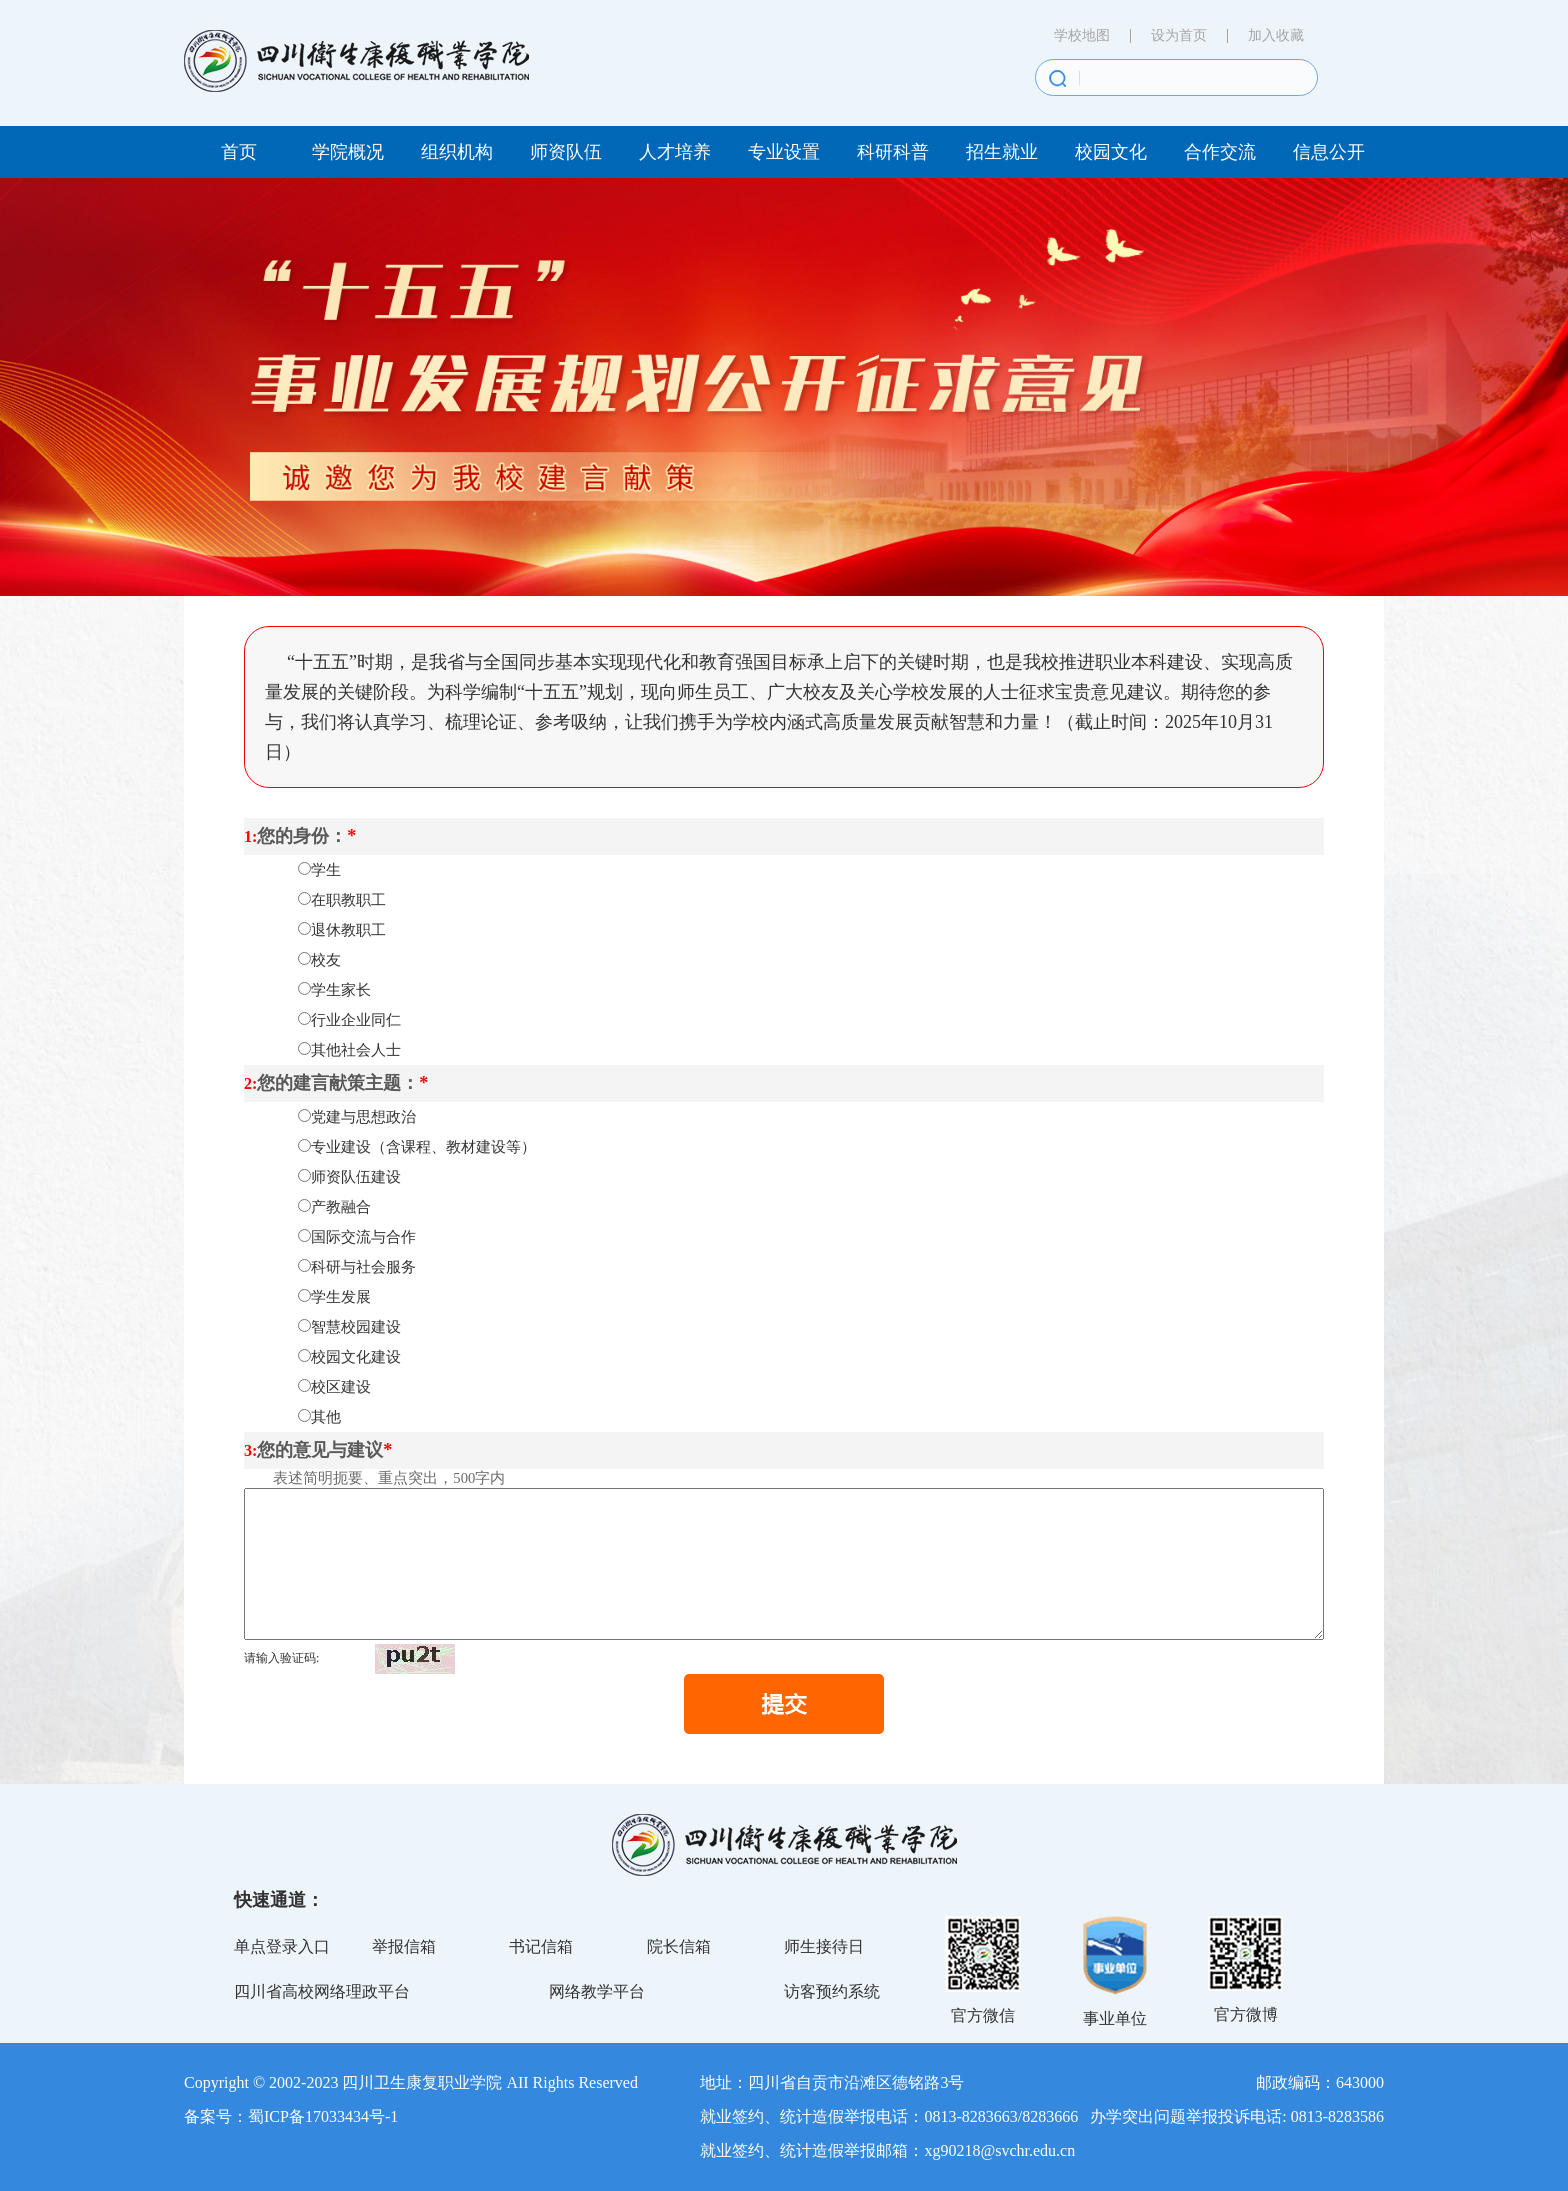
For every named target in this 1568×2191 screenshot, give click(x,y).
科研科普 (893, 152)
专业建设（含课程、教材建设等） (423, 1147)
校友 (326, 960)
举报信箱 (404, 1946)
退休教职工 (348, 930)
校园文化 (1111, 152)
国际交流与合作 (363, 1237)
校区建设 (341, 1387)
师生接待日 (824, 1946)
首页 (239, 152)
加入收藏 (1276, 36)
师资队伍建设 (356, 1177)
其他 (326, 1417)
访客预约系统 (832, 1991)
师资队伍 (566, 152)
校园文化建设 (356, 1357)
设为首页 (1179, 36)
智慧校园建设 (356, 1327)
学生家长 (341, 990)
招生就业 (1002, 152)
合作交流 (1220, 152)
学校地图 (1082, 36)
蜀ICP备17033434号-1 (323, 2116)
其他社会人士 (356, 1050)
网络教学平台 (597, 1991)
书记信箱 (541, 1946)
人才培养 (675, 152)
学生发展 (341, 1297)
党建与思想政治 (363, 1117)
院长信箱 (679, 1946)
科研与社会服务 (363, 1267)
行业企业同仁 (356, 1020)
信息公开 (1329, 152)
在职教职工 (348, 900)
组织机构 (457, 152)
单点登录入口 (282, 1946)
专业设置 (784, 152)
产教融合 (341, 1207)
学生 (326, 870)
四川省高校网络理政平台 (322, 1991)
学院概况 (348, 152)
